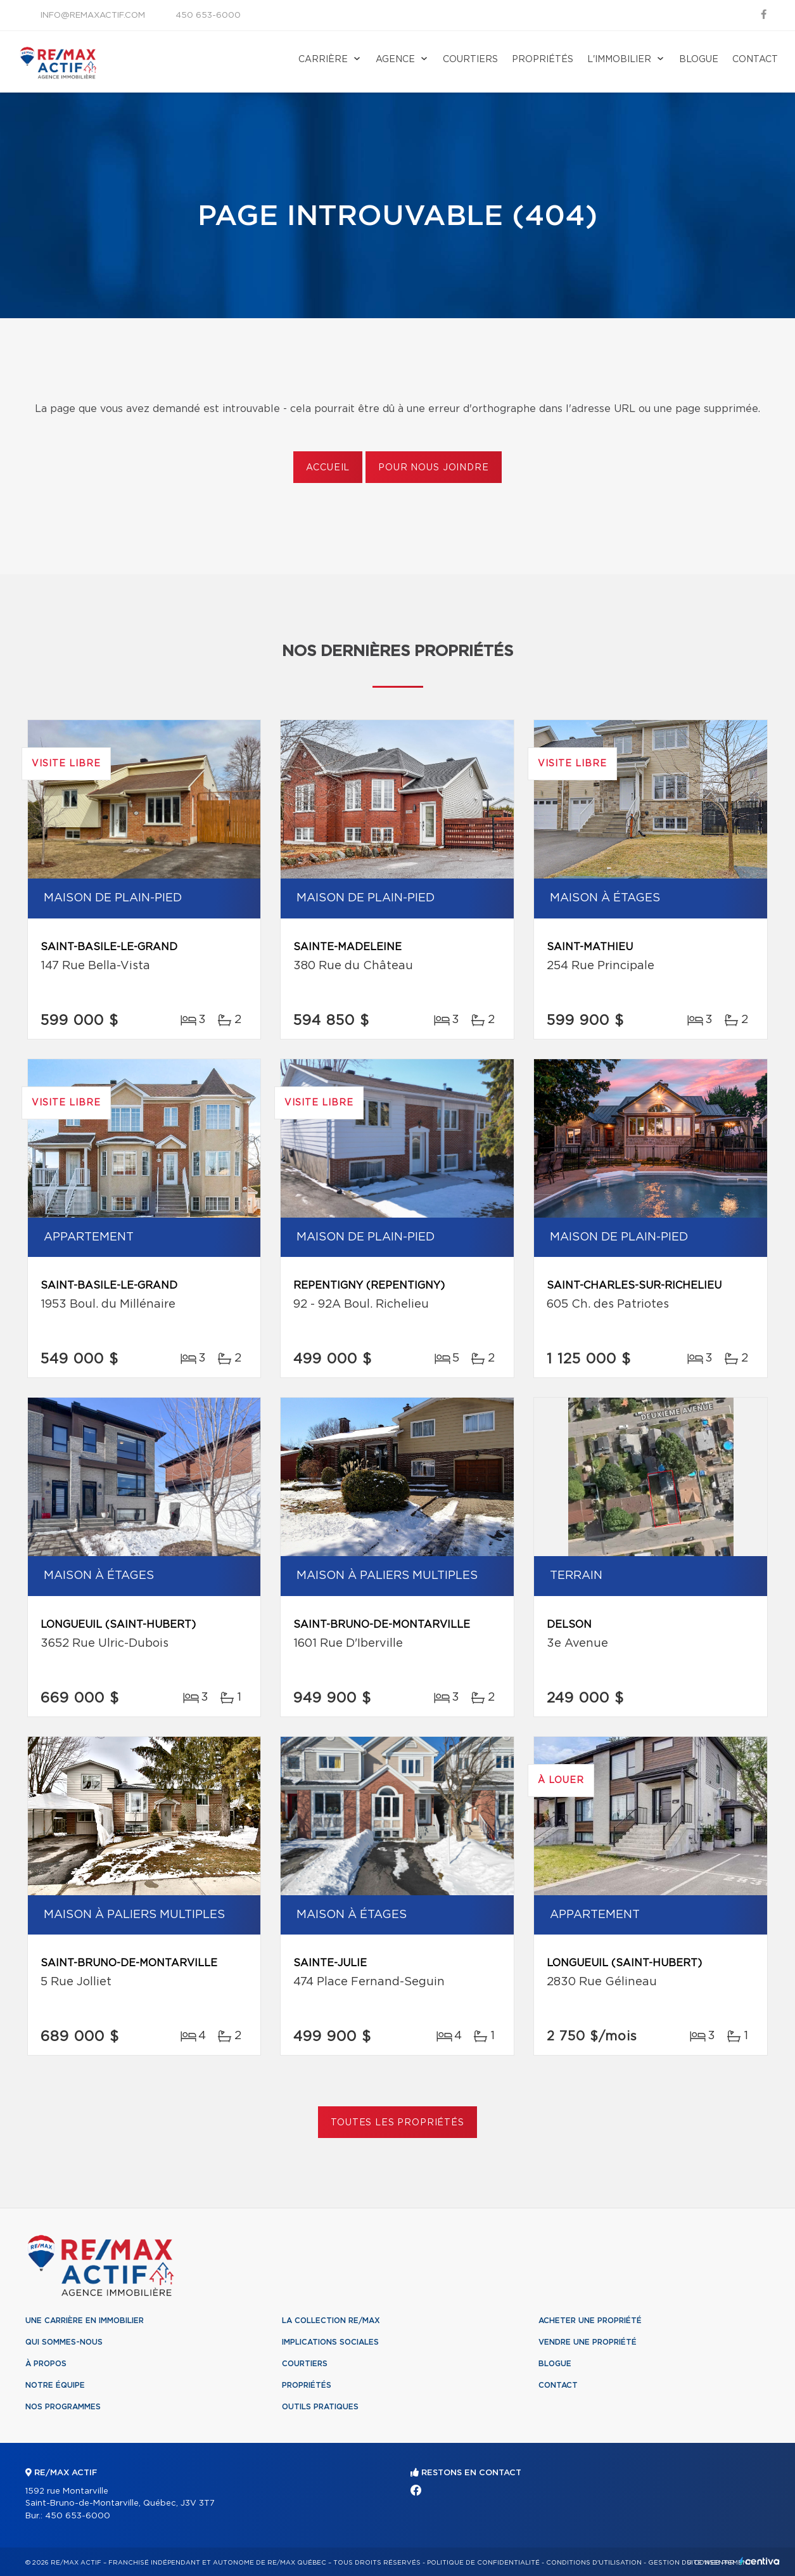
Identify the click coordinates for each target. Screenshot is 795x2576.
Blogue (698, 59)
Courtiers (470, 59)
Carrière (323, 59)
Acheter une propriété (590, 2320)
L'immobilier (619, 59)
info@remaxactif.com (93, 15)
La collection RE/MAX (331, 2320)
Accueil (328, 467)
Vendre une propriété (587, 2342)
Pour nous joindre (433, 467)
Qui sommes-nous (64, 2342)
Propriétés (542, 59)
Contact (755, 59)
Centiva (759, 2561)
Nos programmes (63, 2407)
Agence (395, 59)
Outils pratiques (320, 2407)
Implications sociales (330, 2342)
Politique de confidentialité (483, 2563)
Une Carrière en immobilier (84, 2320)
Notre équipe (55, 2385)
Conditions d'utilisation (594, 2563)
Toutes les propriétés (397, 2122)
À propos (46, 2363)
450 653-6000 (208, 15)
